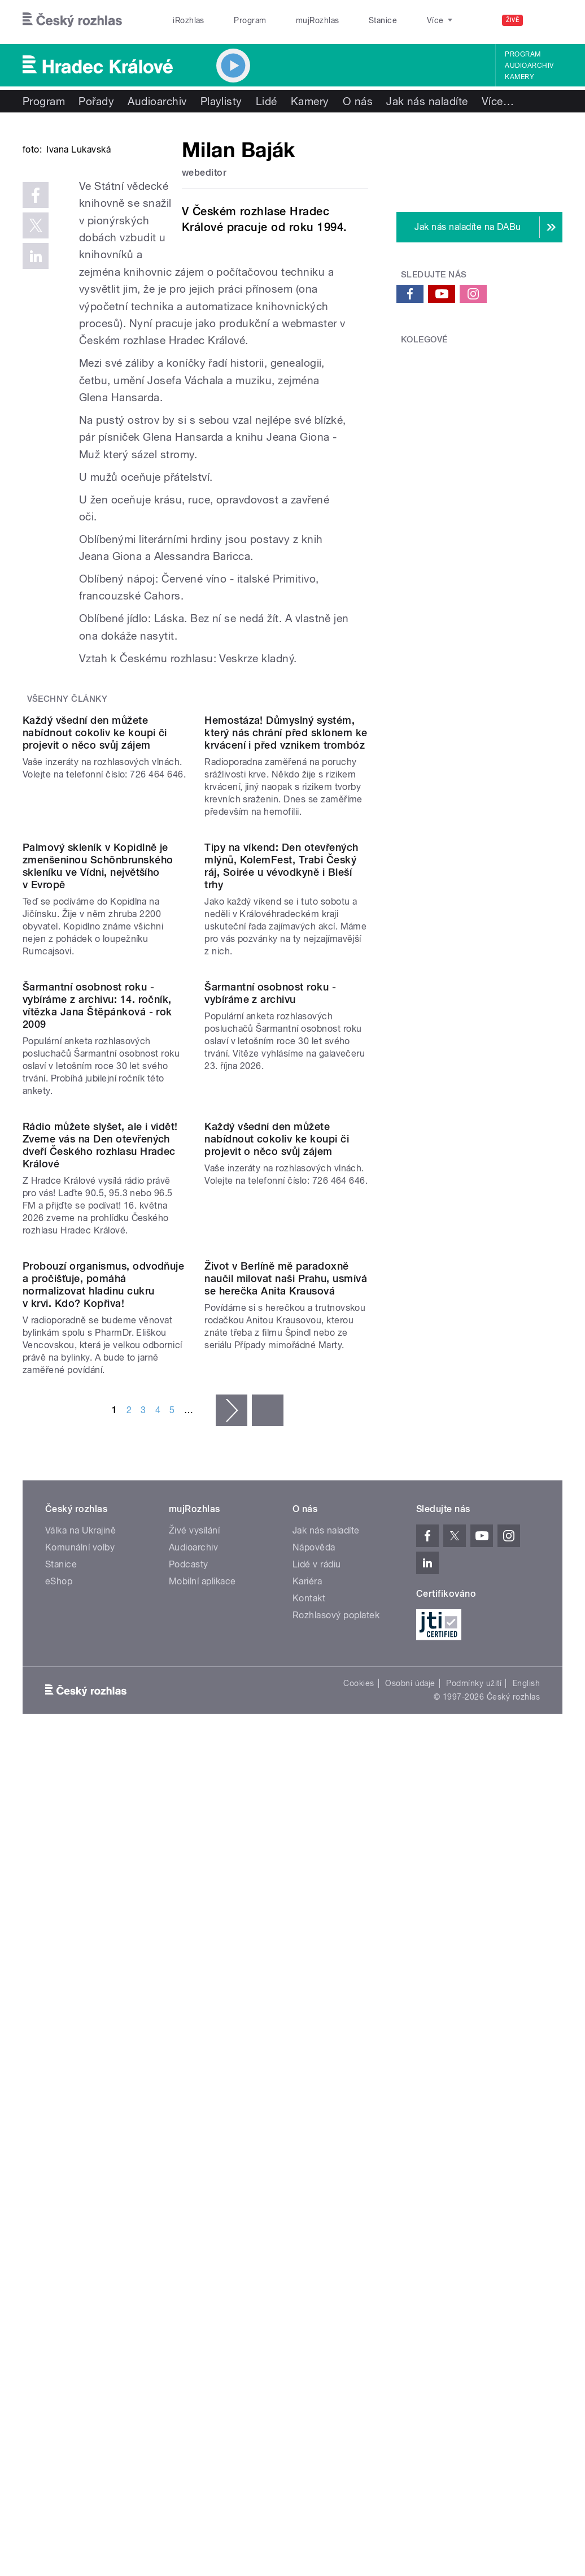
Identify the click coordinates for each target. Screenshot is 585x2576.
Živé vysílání (194, 2078)
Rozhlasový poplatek (335, 2163)
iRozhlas (183, 20)
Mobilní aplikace (202, 2129)
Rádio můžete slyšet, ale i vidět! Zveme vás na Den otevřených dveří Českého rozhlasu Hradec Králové (100, 1600)
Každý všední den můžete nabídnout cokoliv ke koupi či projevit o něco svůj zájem (95, 911)
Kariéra (307, 2129)
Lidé (266, 101)
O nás (358, 101)
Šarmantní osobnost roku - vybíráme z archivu (270, 1356)
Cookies (358, 2230)
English (526, 2230)
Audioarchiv (529, 65)
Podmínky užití (473, 2230)
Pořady (96, 101)
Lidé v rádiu (316, 2112)
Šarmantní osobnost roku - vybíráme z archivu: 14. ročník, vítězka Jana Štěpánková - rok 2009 (97, 1368)
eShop (58, 2129)
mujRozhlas (288, 20)
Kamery (519, 77)
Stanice (342, 20)
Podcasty (188, 2112)
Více (498, 101)
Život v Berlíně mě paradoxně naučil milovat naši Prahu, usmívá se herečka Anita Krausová (285, 1826)
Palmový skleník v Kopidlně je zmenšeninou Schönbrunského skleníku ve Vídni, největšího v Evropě (98, 1137)
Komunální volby (80, 2095)
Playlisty (221, 101)
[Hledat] (547, 20)
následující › (231, 1958)
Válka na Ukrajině (80, 2078)
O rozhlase (394, 20)
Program (232, 20)
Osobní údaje (410, 2230)
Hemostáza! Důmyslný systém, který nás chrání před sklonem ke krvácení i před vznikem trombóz (285, 911)
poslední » (267, 1958)
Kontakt (308, 2146)
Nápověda (313, 2095)
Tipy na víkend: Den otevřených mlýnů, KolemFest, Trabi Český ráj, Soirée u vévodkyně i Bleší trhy (281, 1137)
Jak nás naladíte (427, 101)
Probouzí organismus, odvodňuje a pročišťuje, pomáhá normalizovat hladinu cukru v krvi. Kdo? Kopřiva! (103, 1832)
